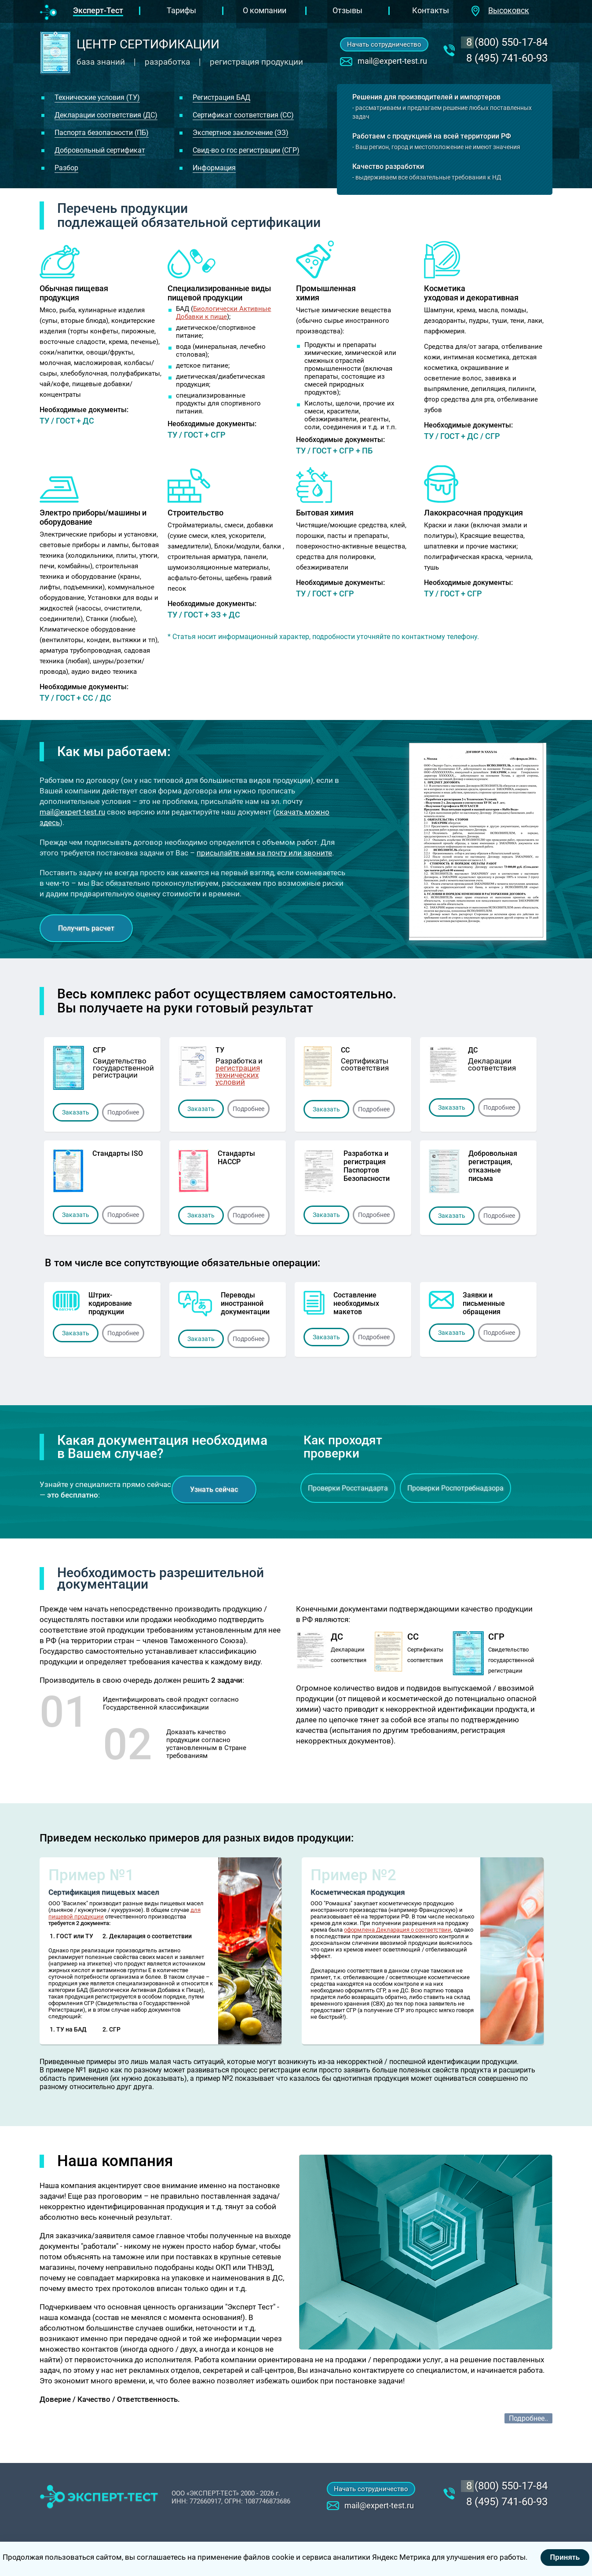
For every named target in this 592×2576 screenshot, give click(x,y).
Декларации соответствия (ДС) (106, 115)
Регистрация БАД (221, 97)
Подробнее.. (528, 2418)
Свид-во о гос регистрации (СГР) (246, 150)
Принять (565, 2557)
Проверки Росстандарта (348, 1488)
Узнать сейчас (214, 1489)
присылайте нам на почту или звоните (264, 852)
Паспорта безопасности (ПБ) (102, 132)
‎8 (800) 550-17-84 (507, 42)
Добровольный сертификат (100, 150)
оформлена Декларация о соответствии (397, 1929)
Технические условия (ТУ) (97, 97)
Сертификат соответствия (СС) (243, 115)
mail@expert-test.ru (392, 61)
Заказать (75, 1112)
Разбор (66, 168)
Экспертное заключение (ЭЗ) (241, 132)
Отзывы (347, 10)
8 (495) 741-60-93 (507, 58)
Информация (214, 168)
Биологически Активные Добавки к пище (223, 313)
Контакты (430, 10)
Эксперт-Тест (98, 10)
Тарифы (181, 10)
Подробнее (123, 1112)
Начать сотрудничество (384, 44)
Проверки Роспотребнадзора (455, 1488)
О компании (264, 10)
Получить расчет (86, 928)
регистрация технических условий (238, 1074)
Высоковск (508, 10)
